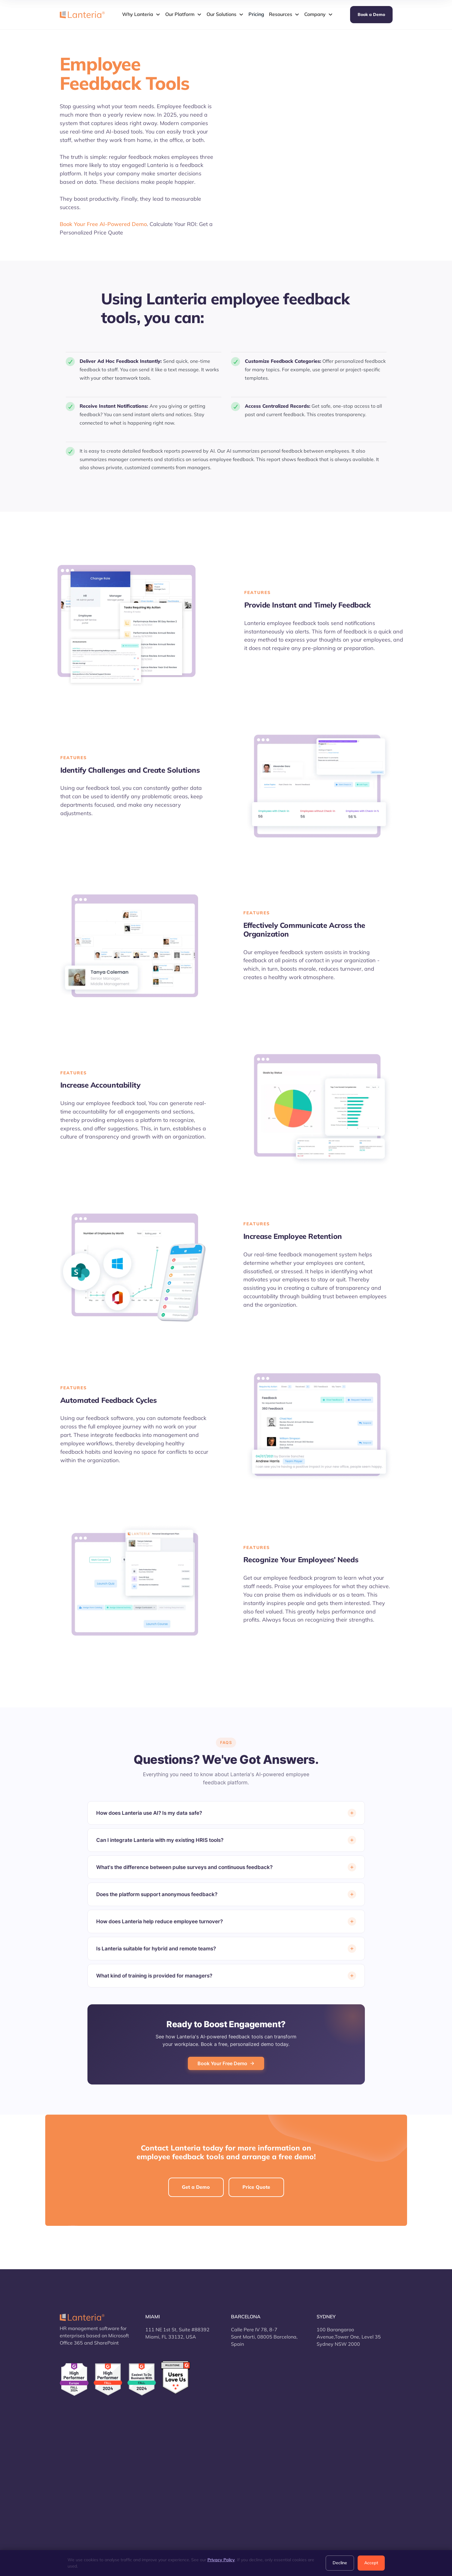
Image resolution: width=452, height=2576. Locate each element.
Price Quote (256, 2187)
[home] (82, 14)
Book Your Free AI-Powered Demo (103, 224)
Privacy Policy (221, 2559)
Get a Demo (196, 2187)
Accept (371, 2562)
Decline (340, 2562)
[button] (141, 14)
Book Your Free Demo (226, 2063)
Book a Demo (371, 14)
